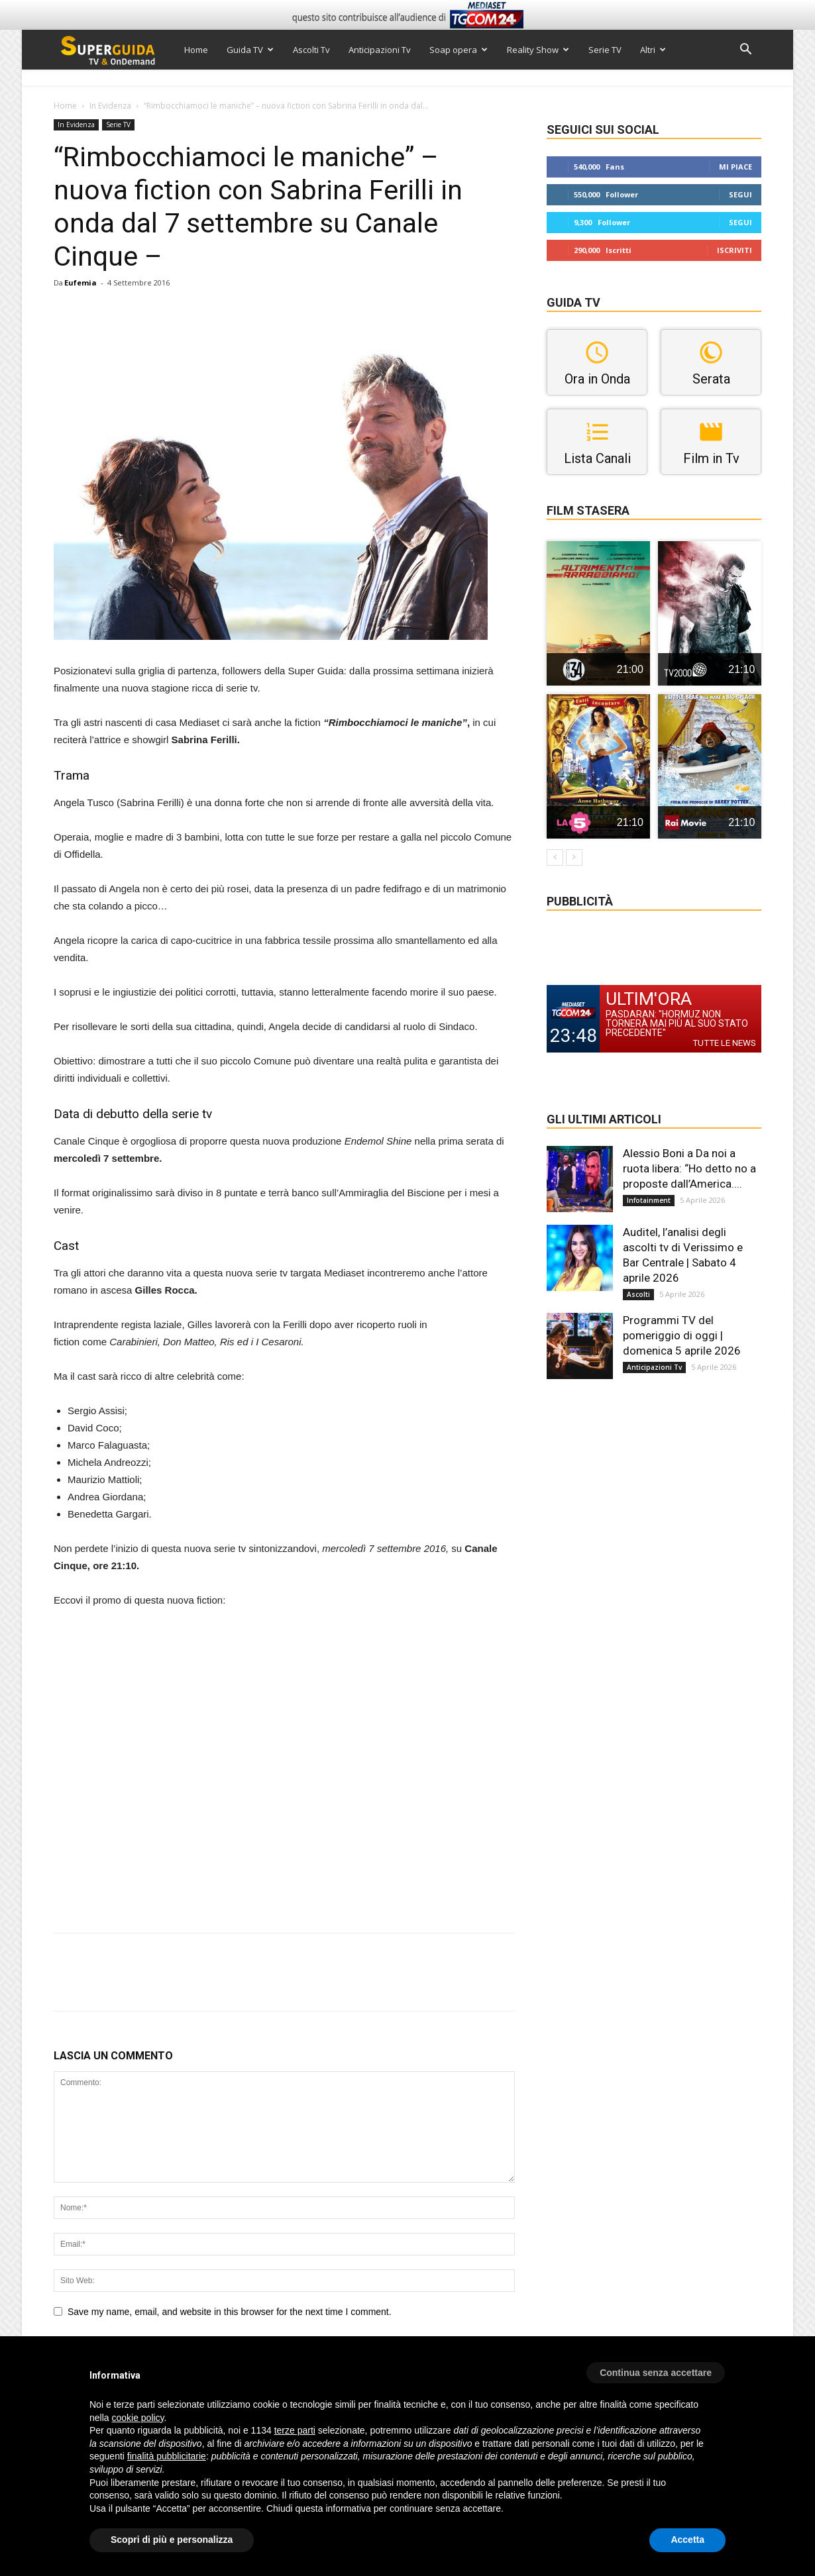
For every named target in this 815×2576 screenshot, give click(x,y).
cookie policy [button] (137, 2417)
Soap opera (458, 50)
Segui (740, 194)
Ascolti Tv (311, 50)
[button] (745, 50)
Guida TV (250, 50)
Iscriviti (734, 250)
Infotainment (649, 1200)
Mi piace (735, 167)
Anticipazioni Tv (380, 50)
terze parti (294, 2430)
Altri (653, 50)
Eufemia (80, 282)
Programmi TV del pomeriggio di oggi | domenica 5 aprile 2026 (682, 1335)
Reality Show (538, 50)
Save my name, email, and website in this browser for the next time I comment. (230, 2311)
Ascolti (638, 1294)
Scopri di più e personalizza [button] (172, 2539)
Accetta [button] (687, 2539)
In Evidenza (110, 105)
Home (196, 50)
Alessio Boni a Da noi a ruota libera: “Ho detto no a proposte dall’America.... (689, 1168)
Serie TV (605, 50)
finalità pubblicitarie (166, 2456)
